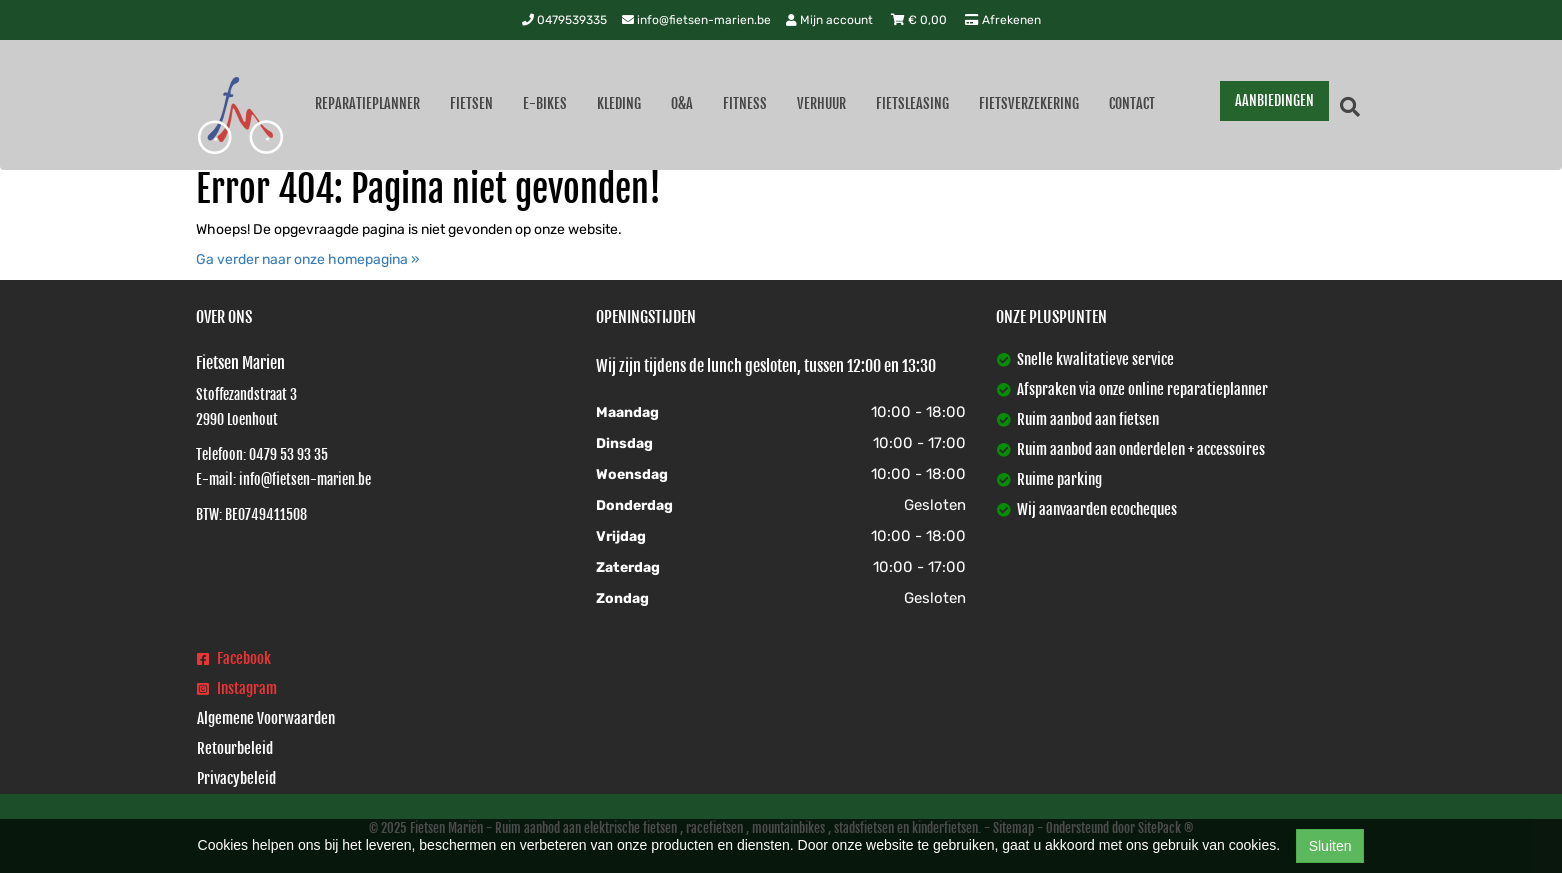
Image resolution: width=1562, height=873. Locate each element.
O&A (682, 103)
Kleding (619, 103)
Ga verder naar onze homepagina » (308, 259)
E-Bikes (545, 103)
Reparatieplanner (367, 103)
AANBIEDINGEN (1274, 100)
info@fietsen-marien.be (696, 20)
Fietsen (471, 103)
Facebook (234, 658)
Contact (1132, 103)
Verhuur (821, 103)
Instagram (237, 688)
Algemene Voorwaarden (266, 718)
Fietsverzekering (1029, 103)
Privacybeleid (236, 778)
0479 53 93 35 (288, 454)
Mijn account (831, 20)
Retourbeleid (235, 748)
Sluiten (1330, 846)
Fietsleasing (912, 103)
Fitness (745, 103)
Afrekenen (1003, 20)
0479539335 (564, 20)
